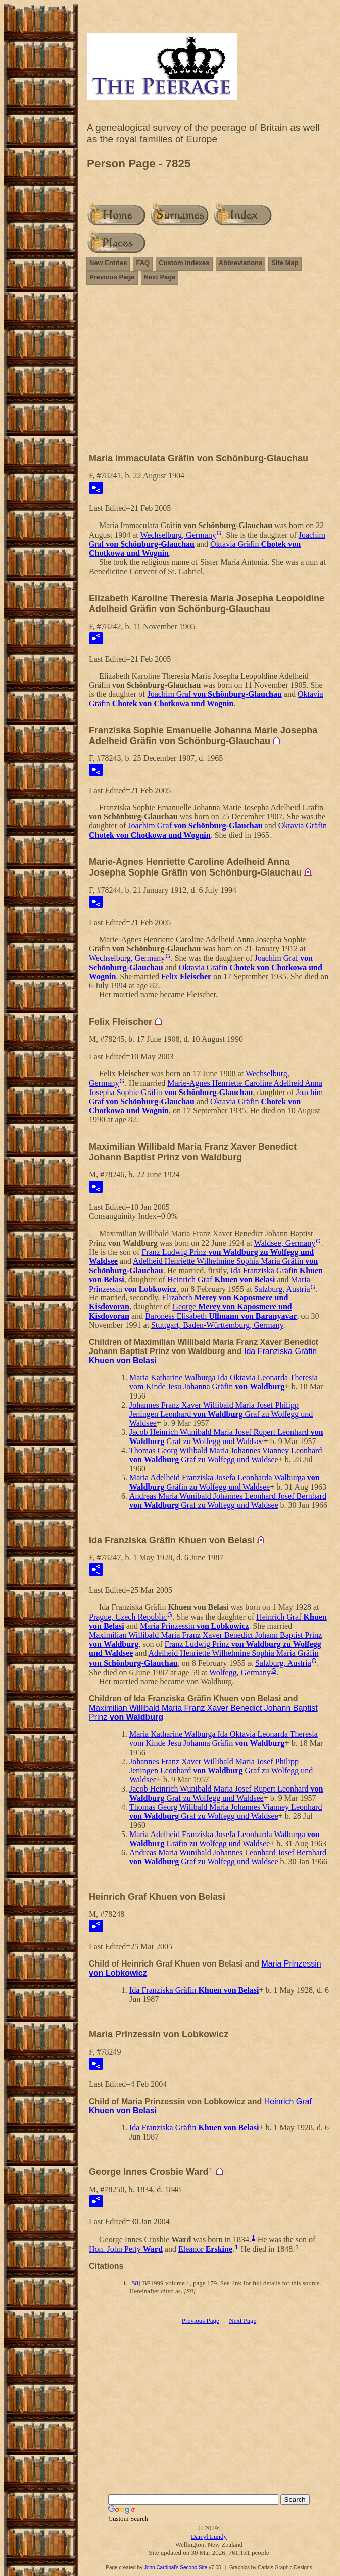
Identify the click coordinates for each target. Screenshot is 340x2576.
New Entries (108, 263)
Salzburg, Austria (282, 1288)
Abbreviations (241, 263)
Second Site (193, 2567)
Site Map (284, 263)
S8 (134, 2283)
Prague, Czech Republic (128, 1616)
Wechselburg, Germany (178, 535)
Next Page (160, 277)
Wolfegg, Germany (240, 1672)
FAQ (143, 263)
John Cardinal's (161, 2567)
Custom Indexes (184, 263)
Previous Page (112, 277)
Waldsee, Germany (284, 1243)
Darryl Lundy (209, 2536)
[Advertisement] (209, 373)
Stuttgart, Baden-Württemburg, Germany (217, 1325)
